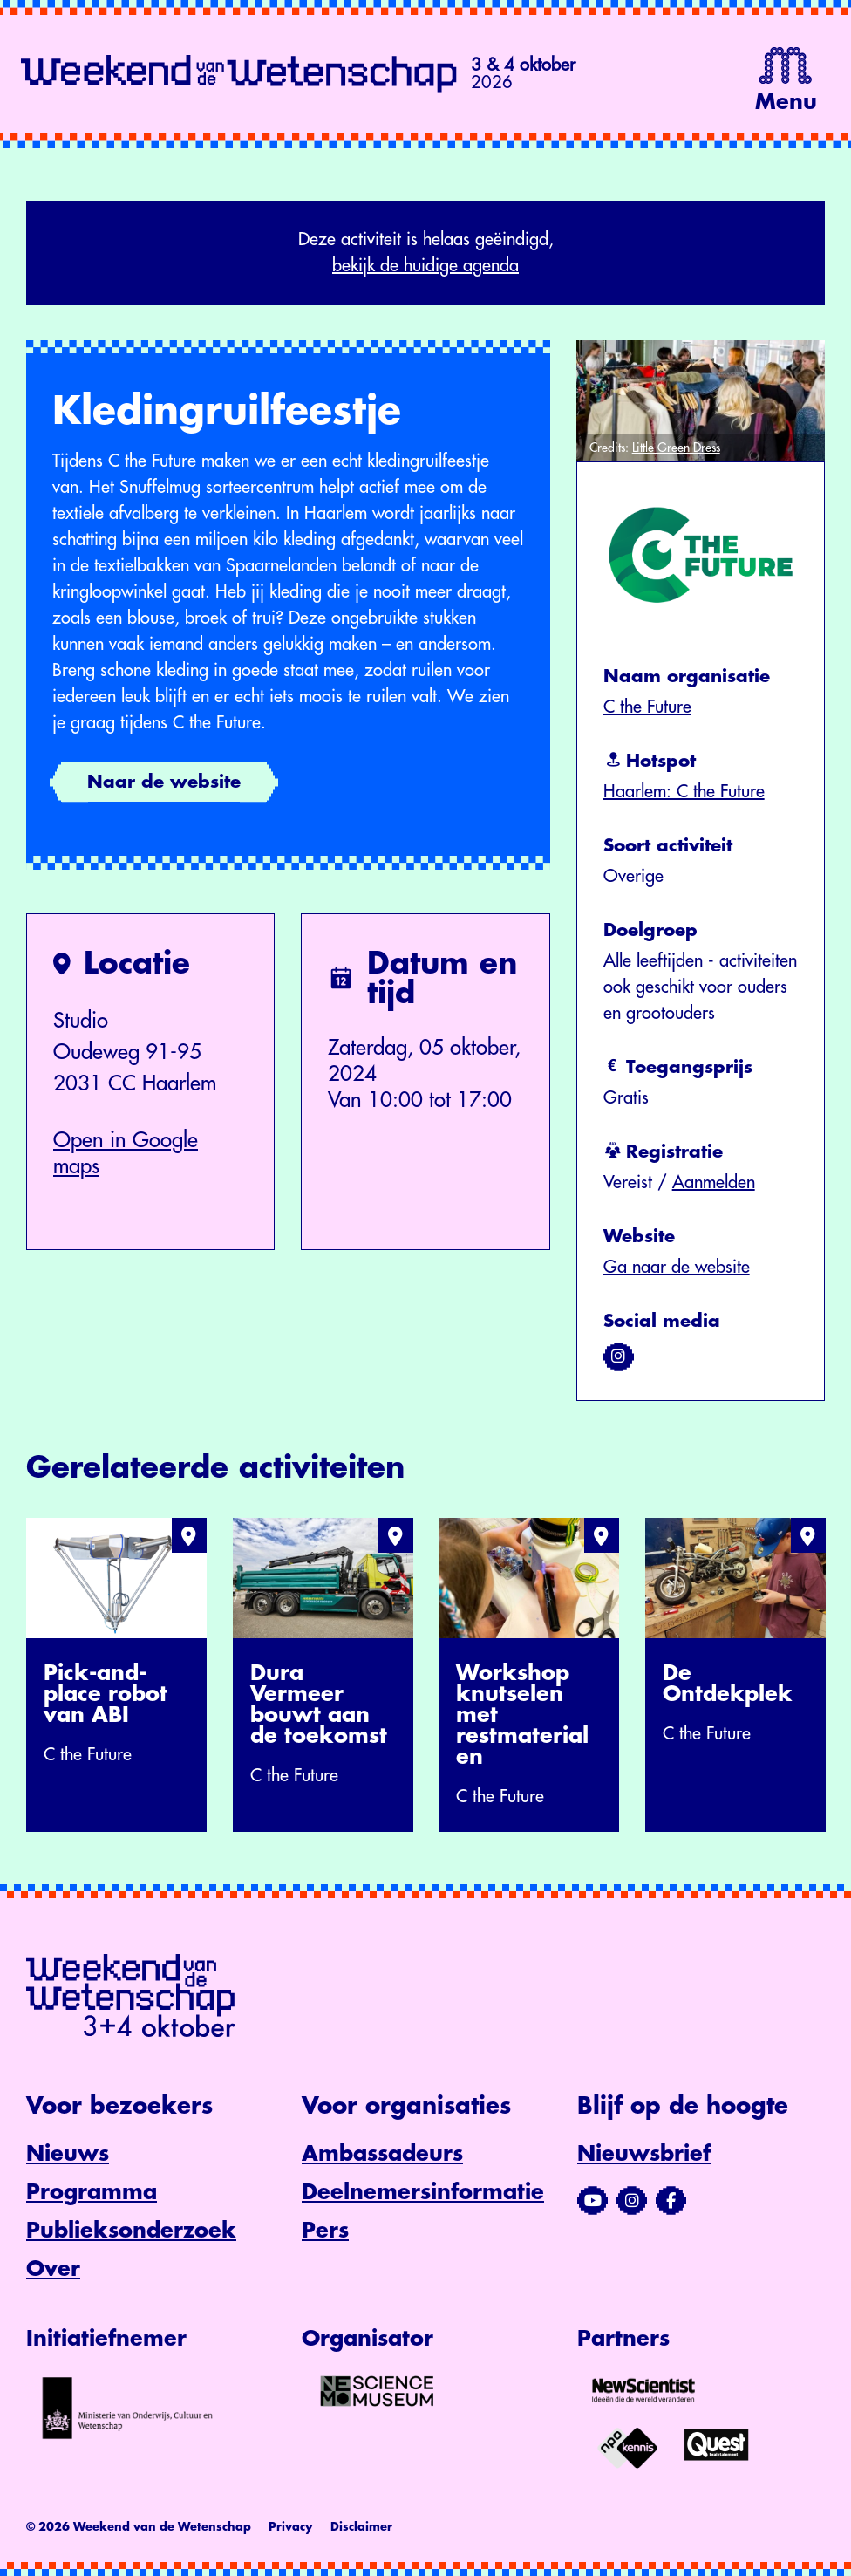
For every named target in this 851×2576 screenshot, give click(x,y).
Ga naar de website (676, 1267)
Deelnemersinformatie (423, 2192)
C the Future (647, 707)
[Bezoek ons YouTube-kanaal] (592, 2200)
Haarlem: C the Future (684, 791)
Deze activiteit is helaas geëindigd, (425, 254)
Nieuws (67, 2153)
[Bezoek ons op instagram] (618, 1356)
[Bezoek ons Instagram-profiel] (631, 2200)
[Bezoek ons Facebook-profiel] (671, 2200)
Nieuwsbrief (644, 2153)
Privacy (291, 2526)
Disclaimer (361, 2526)
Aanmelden (713, 1182)
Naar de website (164, 782)
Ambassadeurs (382, 2153)
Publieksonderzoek (131, 2230)
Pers (325, 2230)
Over (53, 2268)
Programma (91, 2192)
